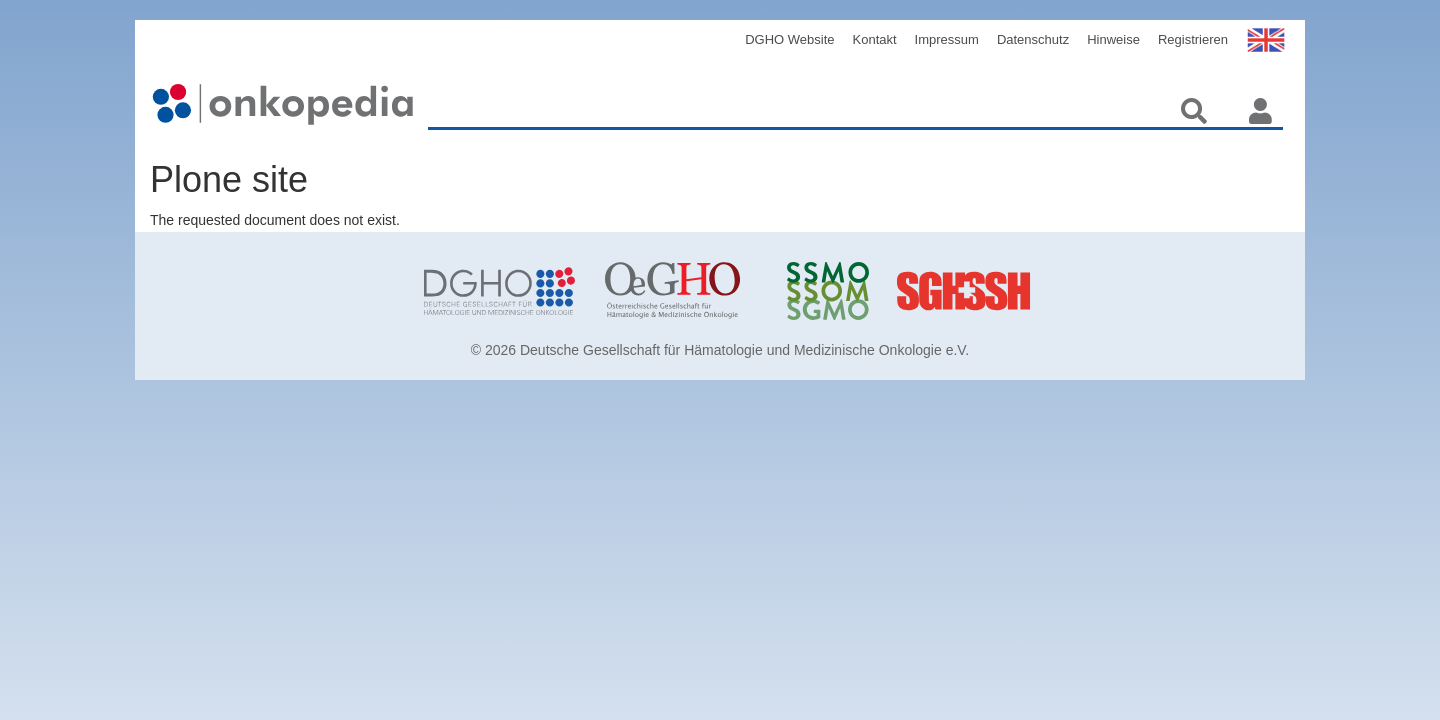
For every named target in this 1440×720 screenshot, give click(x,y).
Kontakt (875, 39)
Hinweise (1113, 39)
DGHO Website (789, 39)
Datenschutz (1033, 39)
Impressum (947, 39)
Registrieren (1193, 39)
